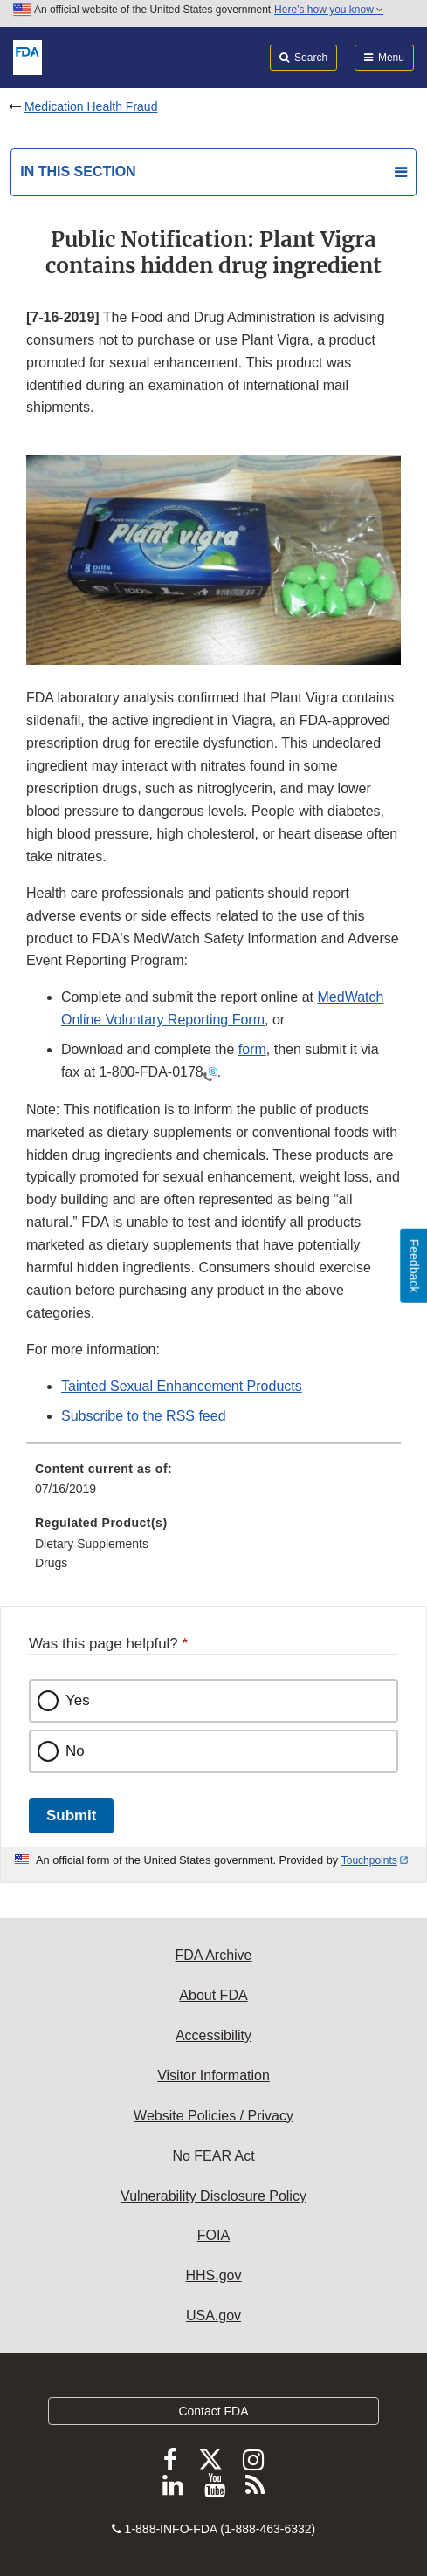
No (75, 1751)
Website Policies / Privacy (213, 2115)
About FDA (213, 1995)
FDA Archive (213, 1955)
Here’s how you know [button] (328, 9)
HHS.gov (213, 2275)
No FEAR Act (213, 2155)
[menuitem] (213, 1485)
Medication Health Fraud (91, 106)
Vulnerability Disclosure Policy (213, 2196)
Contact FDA (213, 2411)
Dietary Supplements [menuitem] (91, 1544)
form (252, 1049)
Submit (71, 1815)
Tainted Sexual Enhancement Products (181, 1386)
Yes (77, 1700)
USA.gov (213, 2315)
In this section (77, 171)
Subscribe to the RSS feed (143, 1415)
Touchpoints (369, 1860)
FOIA (213, 2235)
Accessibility (213, 2035)
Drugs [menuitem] (51, 1563)
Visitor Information (213, 2075)
